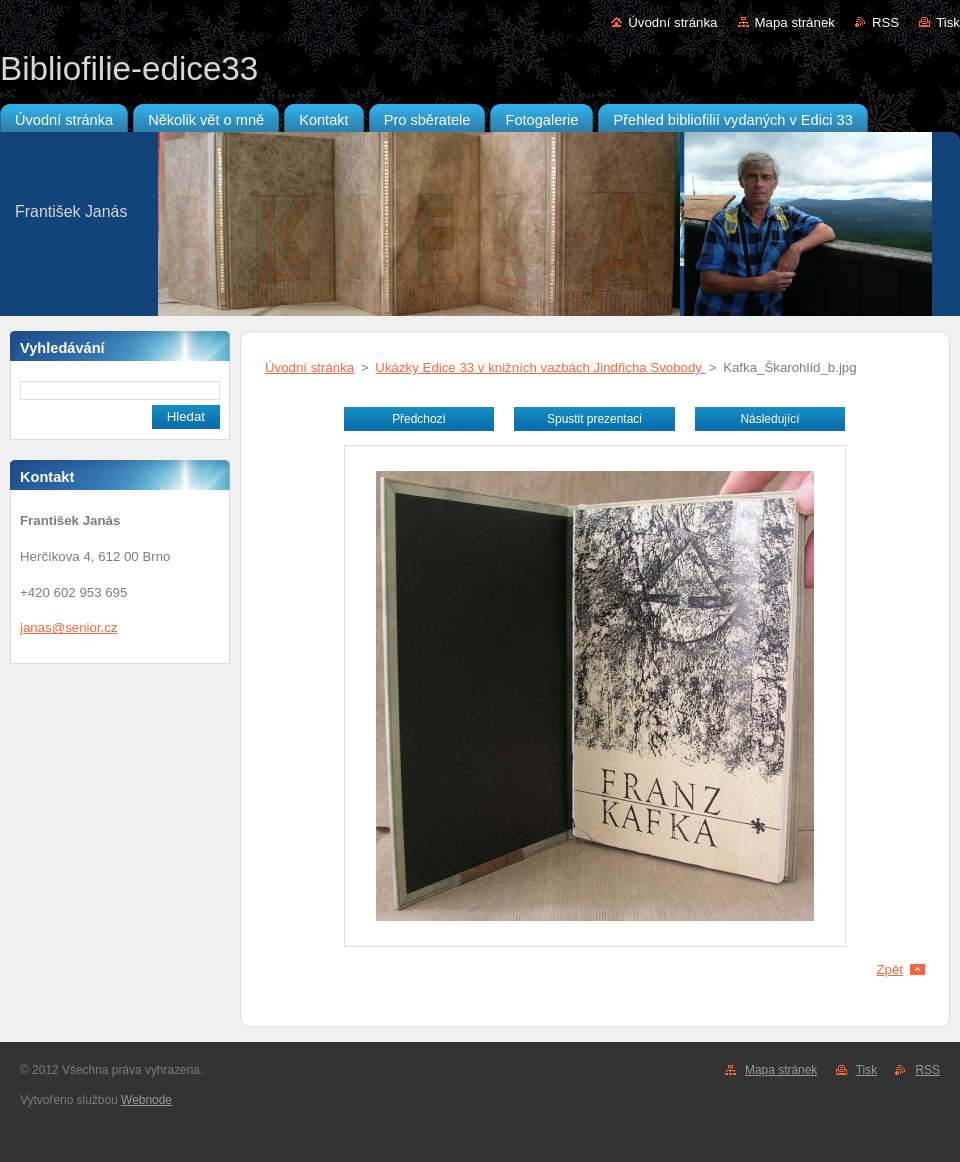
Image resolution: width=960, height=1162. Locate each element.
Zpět (889, 969)
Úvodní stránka (672, 22)
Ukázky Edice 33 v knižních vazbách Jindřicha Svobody (540, 367)
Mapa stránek (795, 22)
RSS (885, 22)
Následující (769, 419)
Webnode (146, 1100)
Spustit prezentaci (594, 419)
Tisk (948, 22)
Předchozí (419, 419)
